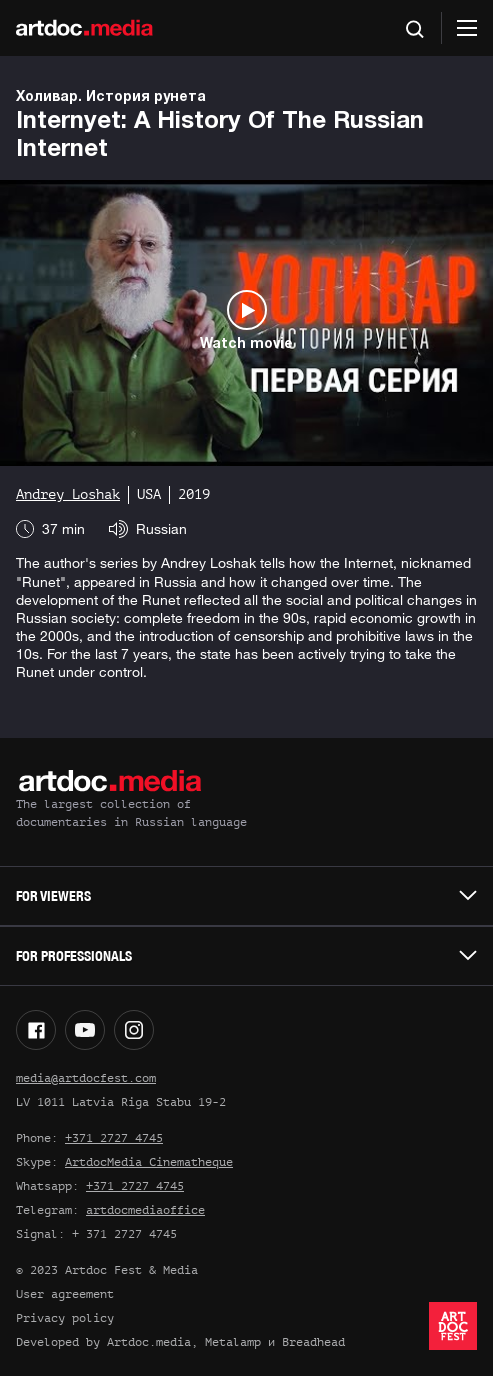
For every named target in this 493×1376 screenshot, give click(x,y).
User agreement (65, 1294)
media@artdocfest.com (86, 1078)
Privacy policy (65, 1318)
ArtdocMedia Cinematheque (149, 1162)
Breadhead (313, 1342)
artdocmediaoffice (145, 1210)
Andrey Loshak (68, 494)
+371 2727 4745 (114, 1138)
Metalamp (233, 1342)
